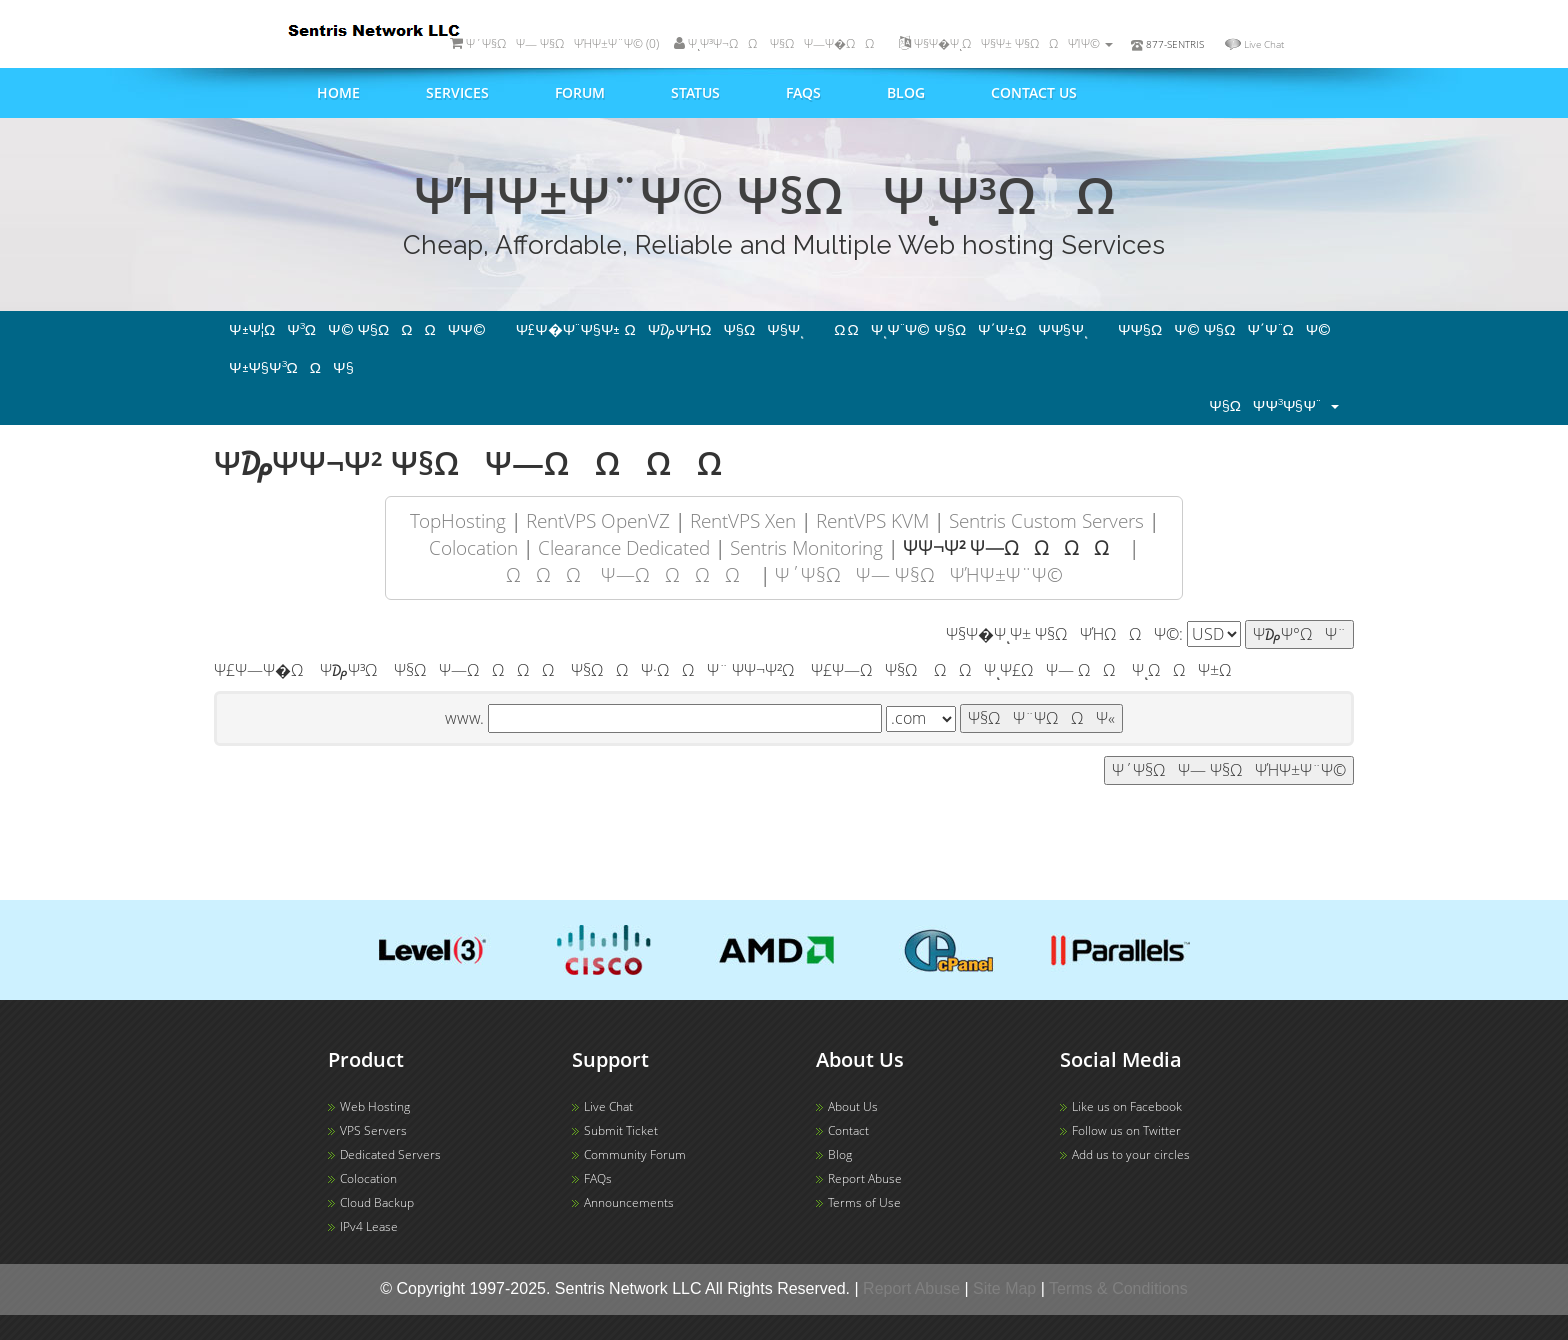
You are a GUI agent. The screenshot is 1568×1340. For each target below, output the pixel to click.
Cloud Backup (377, 1202)
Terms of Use (864, 1202)
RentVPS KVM (872, 520)
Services (457, 92)
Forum (580, 92)
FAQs (803, 92)
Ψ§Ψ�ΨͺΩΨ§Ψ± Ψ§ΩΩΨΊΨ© (1006, 43)
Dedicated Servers (390, 1154)
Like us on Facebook (1127, 1106)
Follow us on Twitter (1126, 1130)
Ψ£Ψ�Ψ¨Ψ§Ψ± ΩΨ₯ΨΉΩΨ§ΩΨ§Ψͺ (660, 330)
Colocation (473, 547)
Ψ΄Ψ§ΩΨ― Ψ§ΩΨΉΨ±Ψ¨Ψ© (919, 574)
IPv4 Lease (369, 1226)
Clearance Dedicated (624, 547)
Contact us (1034, 92)
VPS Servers (373, 1130)
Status (695, 92)
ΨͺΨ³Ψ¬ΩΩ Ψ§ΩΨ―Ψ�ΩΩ (779, 43)
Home (338, 92)
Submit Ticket (621, 1130)
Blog (906, 92)
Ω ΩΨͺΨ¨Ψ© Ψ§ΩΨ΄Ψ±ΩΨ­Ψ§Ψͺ (961, 330)
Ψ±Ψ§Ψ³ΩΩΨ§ (291, 368)
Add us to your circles (1131, 1154)
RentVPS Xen (743, 520)
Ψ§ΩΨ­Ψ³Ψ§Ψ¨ (1274, 406)
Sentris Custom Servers (1046, 520)
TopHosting (458, 520)
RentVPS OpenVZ (598, 520)
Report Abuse (865, 1178)
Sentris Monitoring (806, 547)
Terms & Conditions (1118, 1288)
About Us (853, 1106)
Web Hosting (375, 1106)
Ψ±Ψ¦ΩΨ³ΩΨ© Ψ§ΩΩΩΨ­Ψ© (357, 330)
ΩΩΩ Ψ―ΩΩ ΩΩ (630, 574)
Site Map (1004, 1288)
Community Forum (635, 1154)
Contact (848, 1130)
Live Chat (1264, 44)
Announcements (629, 1202)
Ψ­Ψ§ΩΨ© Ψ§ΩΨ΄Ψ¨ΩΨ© (1224, 330)
